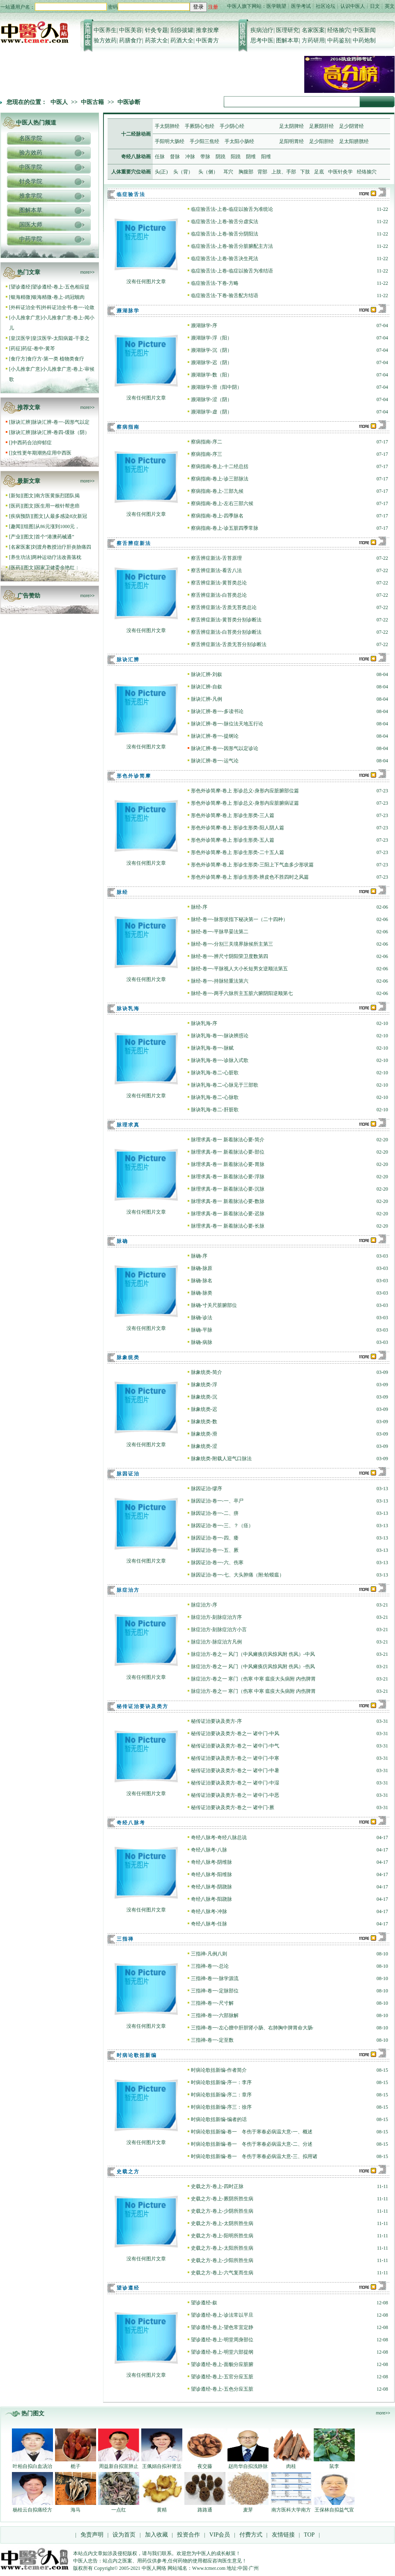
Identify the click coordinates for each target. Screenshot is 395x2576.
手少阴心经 (232, 126)
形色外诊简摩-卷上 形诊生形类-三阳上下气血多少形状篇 (252, 865)
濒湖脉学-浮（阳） (211, 338)
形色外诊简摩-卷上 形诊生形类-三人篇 (232, 815)
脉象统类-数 (204, 1421)
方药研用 (313, 40)
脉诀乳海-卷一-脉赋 (212, 1048)
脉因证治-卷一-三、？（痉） (222, 1525)
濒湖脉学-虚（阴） (211, 412)
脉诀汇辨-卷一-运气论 (215, 761)
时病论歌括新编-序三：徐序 (221, 2107)
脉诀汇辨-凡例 (206, 699)
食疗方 (18, 359)
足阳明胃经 (291, 141)
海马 (75, 2510)
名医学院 (30, 138)
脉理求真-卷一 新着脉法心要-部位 (227, 1152)
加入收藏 (156, 2535)
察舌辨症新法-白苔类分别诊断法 (226, 632)
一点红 (118, 2510)
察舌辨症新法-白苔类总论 (219, 595)
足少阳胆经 (321, 141)
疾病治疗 (261, 30)
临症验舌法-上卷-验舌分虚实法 (224, 221)
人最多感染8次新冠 (66, 516)
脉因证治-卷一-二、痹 (215, 1513)
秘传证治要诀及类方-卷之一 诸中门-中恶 (235, 1795)
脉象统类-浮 (204, 1384)
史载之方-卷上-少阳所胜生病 (222, 2260)
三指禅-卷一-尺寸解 (212, 2003)
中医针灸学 (340, 172)
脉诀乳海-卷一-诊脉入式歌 (219, 1060)
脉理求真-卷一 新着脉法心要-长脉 (227, 1226)
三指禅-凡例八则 (209, 1954)
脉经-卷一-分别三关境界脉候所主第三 (232, 944)
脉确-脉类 (201, 1293)
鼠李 (334, 2466)
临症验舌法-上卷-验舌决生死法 (224, 258)
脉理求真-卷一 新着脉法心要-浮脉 (227, 1177)
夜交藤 (205, 2466)
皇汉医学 (20, 338)
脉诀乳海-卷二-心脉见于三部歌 (224, 1085)
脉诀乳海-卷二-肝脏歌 (215, 1110)
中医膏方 (207, 40)
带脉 (205, 156)
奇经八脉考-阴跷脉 (211, 1887)
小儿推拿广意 (25, 318)
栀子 (75, 2466)
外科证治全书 (25, 307)
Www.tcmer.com (208, 2568)
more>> (87, 272)
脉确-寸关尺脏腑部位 (214, 1305)
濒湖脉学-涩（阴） (211, 399)
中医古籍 (92, 102)
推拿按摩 (207, 30)
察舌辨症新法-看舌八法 (216, 570)
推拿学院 (30, 196)
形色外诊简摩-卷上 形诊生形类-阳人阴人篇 (237, 828)
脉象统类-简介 (206, 1372)
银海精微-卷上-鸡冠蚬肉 (58, 297)
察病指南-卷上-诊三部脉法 (219, 479)
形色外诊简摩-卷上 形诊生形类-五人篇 (232, 840)
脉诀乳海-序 (204, 1023)
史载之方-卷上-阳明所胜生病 (222, 2236)
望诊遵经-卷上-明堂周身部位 (222, 2340)
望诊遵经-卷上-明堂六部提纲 (222, 2352)
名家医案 (313, 30)
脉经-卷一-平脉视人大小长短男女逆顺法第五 (239, 969)
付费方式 (250, 2535)
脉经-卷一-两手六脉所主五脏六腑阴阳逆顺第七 (242, 993)
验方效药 (105, 40)
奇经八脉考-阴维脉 (211, 1862)
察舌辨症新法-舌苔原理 (216, 558)
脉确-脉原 (201, 1268)
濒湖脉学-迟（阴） (211, 362)
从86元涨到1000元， (57, 526)
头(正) (161, 172)
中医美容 (130, 30)
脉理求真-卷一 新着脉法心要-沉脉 (227, 1189)
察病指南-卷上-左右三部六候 (222, 503)
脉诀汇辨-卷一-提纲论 (215, 736)
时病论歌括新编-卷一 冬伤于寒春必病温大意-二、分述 (251, 2144)
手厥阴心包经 (199, 126)
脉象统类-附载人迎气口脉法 (221, 1458)
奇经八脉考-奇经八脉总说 (219, 1837)
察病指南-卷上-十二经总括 (219, 466)
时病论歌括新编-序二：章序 (221, 2095)
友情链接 (282, 2535)
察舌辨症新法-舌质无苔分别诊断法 (228, 644)
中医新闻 (364, 30)
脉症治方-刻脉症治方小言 (219, 1629)
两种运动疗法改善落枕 (56, 557)
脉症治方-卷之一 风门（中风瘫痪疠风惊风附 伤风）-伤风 (253, 1666)
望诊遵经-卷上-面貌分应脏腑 (222, 2364)
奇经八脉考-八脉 (209, 1850)
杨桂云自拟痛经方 (32, 2510)
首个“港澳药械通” (54, 537)
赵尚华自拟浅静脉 (248, 2466)
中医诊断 (128, 102)
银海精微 (20, 297)
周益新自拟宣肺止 (118, 2466)
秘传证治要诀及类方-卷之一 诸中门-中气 (235, 1746)
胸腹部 (246, 172)
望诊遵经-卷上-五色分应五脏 (222, 2389)
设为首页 (124, 2535)
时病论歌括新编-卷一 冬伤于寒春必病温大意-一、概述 (251, 2132)
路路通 (205, 2510)
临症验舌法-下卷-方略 (215, 283)
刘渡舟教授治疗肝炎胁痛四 (61, 547)
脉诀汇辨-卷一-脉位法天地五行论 (227, 724)
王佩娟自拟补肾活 (161, 2466)
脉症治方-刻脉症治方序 (216, 1617)
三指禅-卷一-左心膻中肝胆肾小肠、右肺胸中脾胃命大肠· (252, 2028)
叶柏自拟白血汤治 (32, 2466)
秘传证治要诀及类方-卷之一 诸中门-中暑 (235, 1770)
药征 (16, 348)
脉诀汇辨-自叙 (206, 687)
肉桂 (291, 2466)
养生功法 (20, 557)
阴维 (251, 156)
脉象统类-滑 (204, 1434)
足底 (319, 172)
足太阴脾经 (291, 126)
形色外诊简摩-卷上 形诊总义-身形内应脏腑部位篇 (245, 791)
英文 (390, 6)
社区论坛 (325, 6)
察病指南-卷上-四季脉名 (217, 516)
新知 (16, 496)
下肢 (305, 172)
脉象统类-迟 (204, 1409)
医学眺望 (276, 6)
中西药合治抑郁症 (32, 442)
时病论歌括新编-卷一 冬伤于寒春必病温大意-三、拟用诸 (254, 2156)
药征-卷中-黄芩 (38, 348)
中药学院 (30, 239)
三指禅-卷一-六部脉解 (215, 2015)
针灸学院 (30, 181)
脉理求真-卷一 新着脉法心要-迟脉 (227, 1213)
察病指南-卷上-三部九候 (217, 491)
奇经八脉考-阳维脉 (211, 1874)
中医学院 (30, 167)
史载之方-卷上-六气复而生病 (222, 2273)
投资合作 (188, 2535)
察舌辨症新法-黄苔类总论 (219, 583)
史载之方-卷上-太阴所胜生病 (222, 2223)
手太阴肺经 (167, 126)
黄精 (162, 2510)
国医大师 (30, 225)
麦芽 (248, 2510)
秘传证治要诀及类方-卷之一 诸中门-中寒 (235, 1758)
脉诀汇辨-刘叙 (206, 674)
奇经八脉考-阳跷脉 (211, 1899)
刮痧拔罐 (181, 30)
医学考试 (301, 6)
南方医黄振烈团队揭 (57, 496)
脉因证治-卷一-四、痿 (215, 1538)
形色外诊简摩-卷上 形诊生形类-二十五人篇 (237, 852)
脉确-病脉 (201, 1342)
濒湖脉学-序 (204, 325)
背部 (262, 172)
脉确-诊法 (201, 1317)
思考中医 (261, 40)
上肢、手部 (283, 172)
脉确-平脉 (201, 1330)
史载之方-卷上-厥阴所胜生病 (222, 2199)
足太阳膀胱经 (354, 141)
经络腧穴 (338, 30)
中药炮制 (364, 40)
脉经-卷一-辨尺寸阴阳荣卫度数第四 (229, 956)
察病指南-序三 (206, 454)
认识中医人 (352, 6)
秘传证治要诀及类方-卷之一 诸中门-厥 (232, 1807)
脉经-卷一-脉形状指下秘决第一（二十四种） (239, 919)
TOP (309, 2535)
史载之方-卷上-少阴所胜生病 (222, 2211)
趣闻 (16, 526)
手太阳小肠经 (239, 141)
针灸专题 (156, 30)
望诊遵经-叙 (204, 2303)
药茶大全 (156, 40)
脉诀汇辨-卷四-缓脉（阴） (61, 432)
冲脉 (190, 156)
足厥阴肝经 (321, 126)
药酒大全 (181, 40)
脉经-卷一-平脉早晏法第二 (219, 932)
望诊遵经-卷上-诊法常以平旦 (222, 2315)
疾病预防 (20, 516)
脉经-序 (199, 907)
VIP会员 (219, 2535)
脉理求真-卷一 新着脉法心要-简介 (227, 1140)
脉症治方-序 (204, 1605)
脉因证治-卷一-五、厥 (215, 1550)
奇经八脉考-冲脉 (209, 1911)
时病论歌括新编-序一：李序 (221, 2082)
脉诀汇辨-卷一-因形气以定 (61, 422)
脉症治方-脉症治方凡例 (216, 1642)
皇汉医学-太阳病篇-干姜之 (61, 338)
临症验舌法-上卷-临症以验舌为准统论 (232, 209)
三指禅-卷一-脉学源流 (215, 1978)
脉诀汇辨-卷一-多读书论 (217, 711)
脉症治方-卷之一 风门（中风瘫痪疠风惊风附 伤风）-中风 (253, 1654)
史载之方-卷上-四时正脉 (217, 2186)
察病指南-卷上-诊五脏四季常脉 (224, 528)
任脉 (160, 156)
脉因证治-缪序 (206, 1488)
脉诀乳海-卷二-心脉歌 (215, 1097)
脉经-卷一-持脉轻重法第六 (219, 981)
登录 (198, 7)
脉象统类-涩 (204, 1446)
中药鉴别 (338, 40)
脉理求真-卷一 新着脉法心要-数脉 (227, 1201)
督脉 (175, 156)
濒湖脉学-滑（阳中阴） (216, 387)
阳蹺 (236, 156)
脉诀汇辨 (20, 422)
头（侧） (208, 172)
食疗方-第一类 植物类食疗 (55, 359)
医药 (16, 506)
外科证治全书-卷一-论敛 (68, 307)
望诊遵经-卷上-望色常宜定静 (222, 2327)
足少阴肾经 (351, 126)
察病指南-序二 (206, 442)
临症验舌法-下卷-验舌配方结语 (224, 295)
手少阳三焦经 (204, 141)
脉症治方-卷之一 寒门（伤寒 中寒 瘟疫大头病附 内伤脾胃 (253, 1679)
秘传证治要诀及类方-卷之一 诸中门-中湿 (235, 1783)
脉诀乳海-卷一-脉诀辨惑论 (219, 1036)
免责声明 (91, 2535)
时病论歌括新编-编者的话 (219, 2119)
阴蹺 (220, 156)
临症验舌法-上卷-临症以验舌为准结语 (232, 271)
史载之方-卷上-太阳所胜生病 (222, 2248)
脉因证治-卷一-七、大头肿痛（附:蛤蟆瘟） (237, 1575)
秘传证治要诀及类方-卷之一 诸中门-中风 (235, 1733)
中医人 (59, 102)
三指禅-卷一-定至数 (212, 2040)
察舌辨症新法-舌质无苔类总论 (224, 607)
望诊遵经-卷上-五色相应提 (61, 287)
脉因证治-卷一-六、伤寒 (217, 1562)
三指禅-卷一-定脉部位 (215, 1991)
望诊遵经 (20, 287)
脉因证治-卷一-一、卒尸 (217, 1501)
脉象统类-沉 (204, 1397)
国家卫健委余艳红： (57, 567)
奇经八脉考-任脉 (209, 1924)
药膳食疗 (130, 40)
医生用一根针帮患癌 (57, 506)
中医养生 (105, 30)
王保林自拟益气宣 (334, 2510)
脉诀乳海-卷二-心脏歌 (215, 1073)
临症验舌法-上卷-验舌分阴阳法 (224, 234)
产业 (16, 537)
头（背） (183, 172)
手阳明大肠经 (169, 141)
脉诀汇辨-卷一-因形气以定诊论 (224, 748)
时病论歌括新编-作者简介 (219, 2070)
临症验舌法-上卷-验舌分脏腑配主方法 (232, 246)
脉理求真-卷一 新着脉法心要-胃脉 (227, 1164)
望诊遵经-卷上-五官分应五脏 (222, 2377)
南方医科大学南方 (291, 2510)
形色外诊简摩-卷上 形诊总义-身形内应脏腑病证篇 (245, 803)
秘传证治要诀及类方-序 (216, 1721)
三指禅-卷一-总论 (210, 1966)
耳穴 (228, 172)
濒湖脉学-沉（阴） (211, 350)
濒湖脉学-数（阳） (211, 375)
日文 (375, 6)
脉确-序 (199, 1256)
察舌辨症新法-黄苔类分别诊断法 (226, 620)
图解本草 (287, 40)
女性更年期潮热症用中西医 (41, 453)
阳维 (266, 156)
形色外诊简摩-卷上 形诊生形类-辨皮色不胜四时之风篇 (250, 877)
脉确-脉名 (201, 1280)
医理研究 (287, 30)
